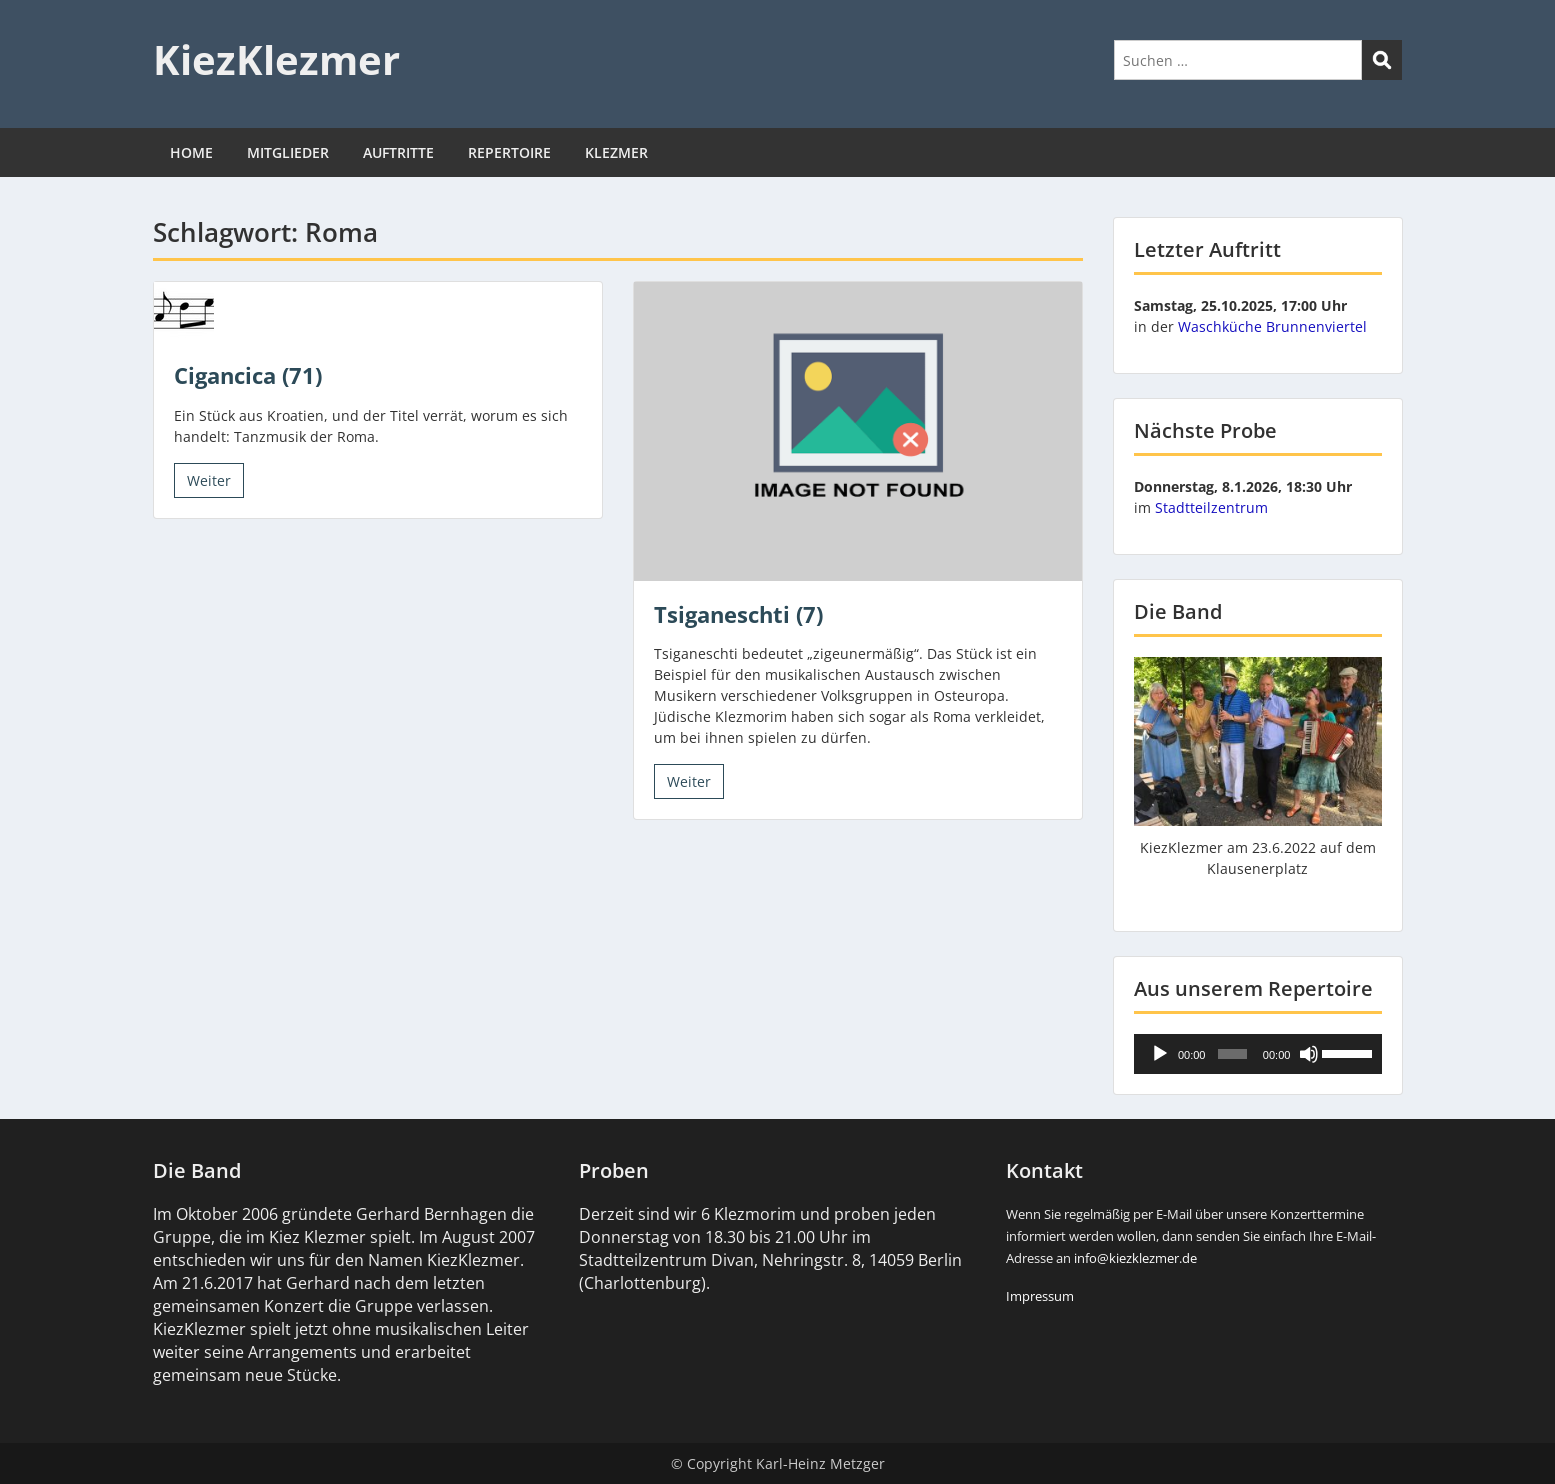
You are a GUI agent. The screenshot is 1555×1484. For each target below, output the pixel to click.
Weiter (209, 480)
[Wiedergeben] (1160, 1054)
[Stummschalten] (1309, 1054)
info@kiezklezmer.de (1135, 1258)
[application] (1258, 1054)
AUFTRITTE (398, 152)
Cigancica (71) (248, 375)
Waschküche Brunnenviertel (1272, 326)
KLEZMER (616, 152)
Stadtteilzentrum (1211, 507)
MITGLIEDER (288, 152)
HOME (191, 152)
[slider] (1232, 1054)
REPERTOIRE (509, 152)
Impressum (1040, 1296)
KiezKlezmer (276, 59)
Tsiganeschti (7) (738, 614)
